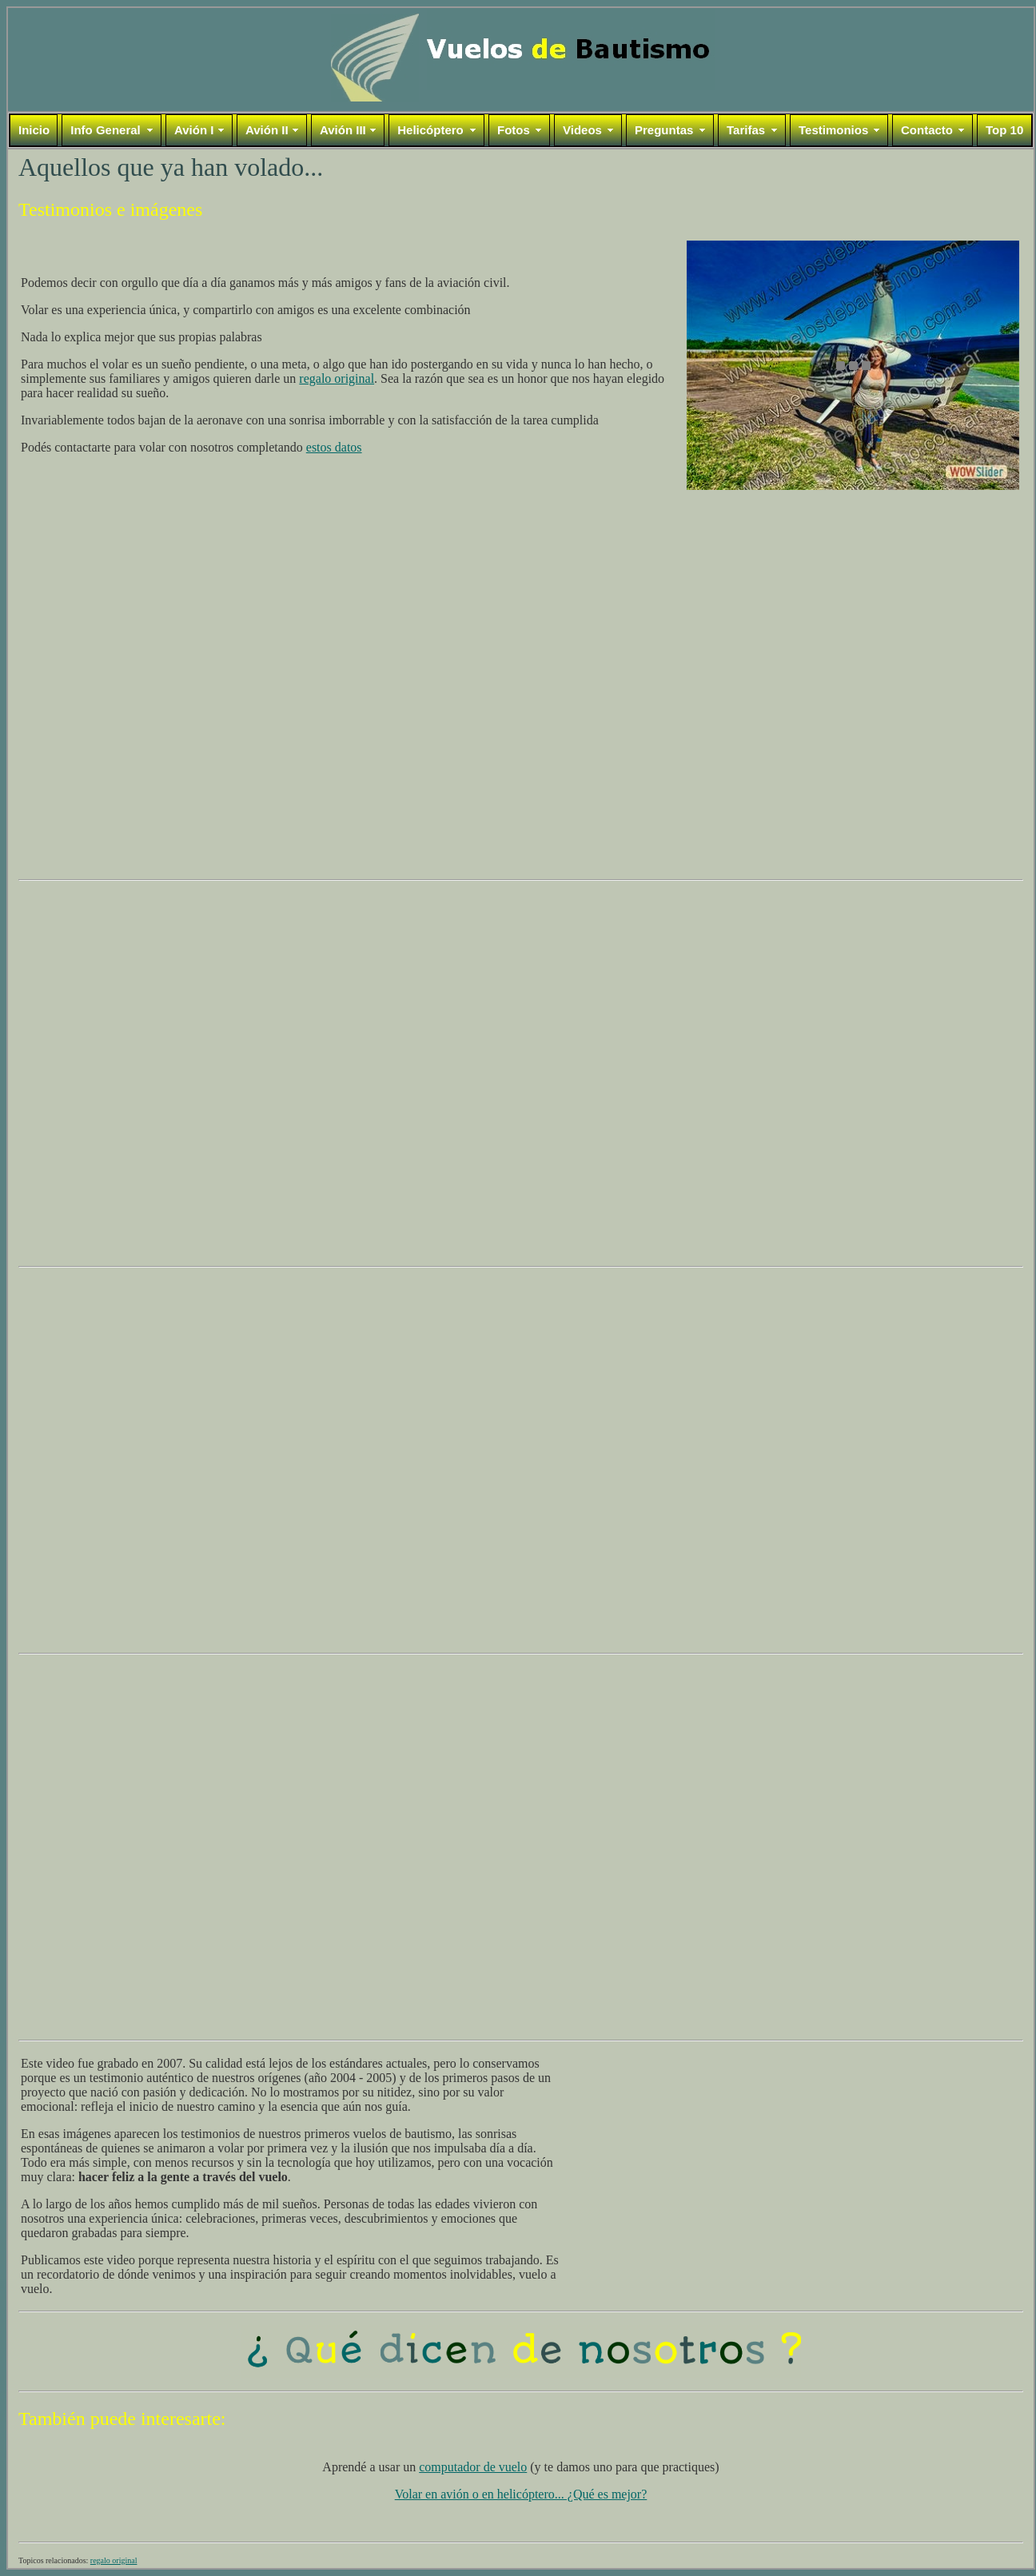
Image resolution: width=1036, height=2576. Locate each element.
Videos (582, 130)
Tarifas (746, 130)
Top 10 (1004, 130)
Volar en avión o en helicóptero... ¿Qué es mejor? (521, 2494)
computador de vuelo (473, 2467)
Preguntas (664, 130)
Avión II (267, 130)
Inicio (34, 130)
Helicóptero (430, 130)
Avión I (193, 130)
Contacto (927, 130)
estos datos (334, 447)
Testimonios (833, 130)
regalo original (336, 378)
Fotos (513, 130)
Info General (105, 130)
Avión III (343, 130)
